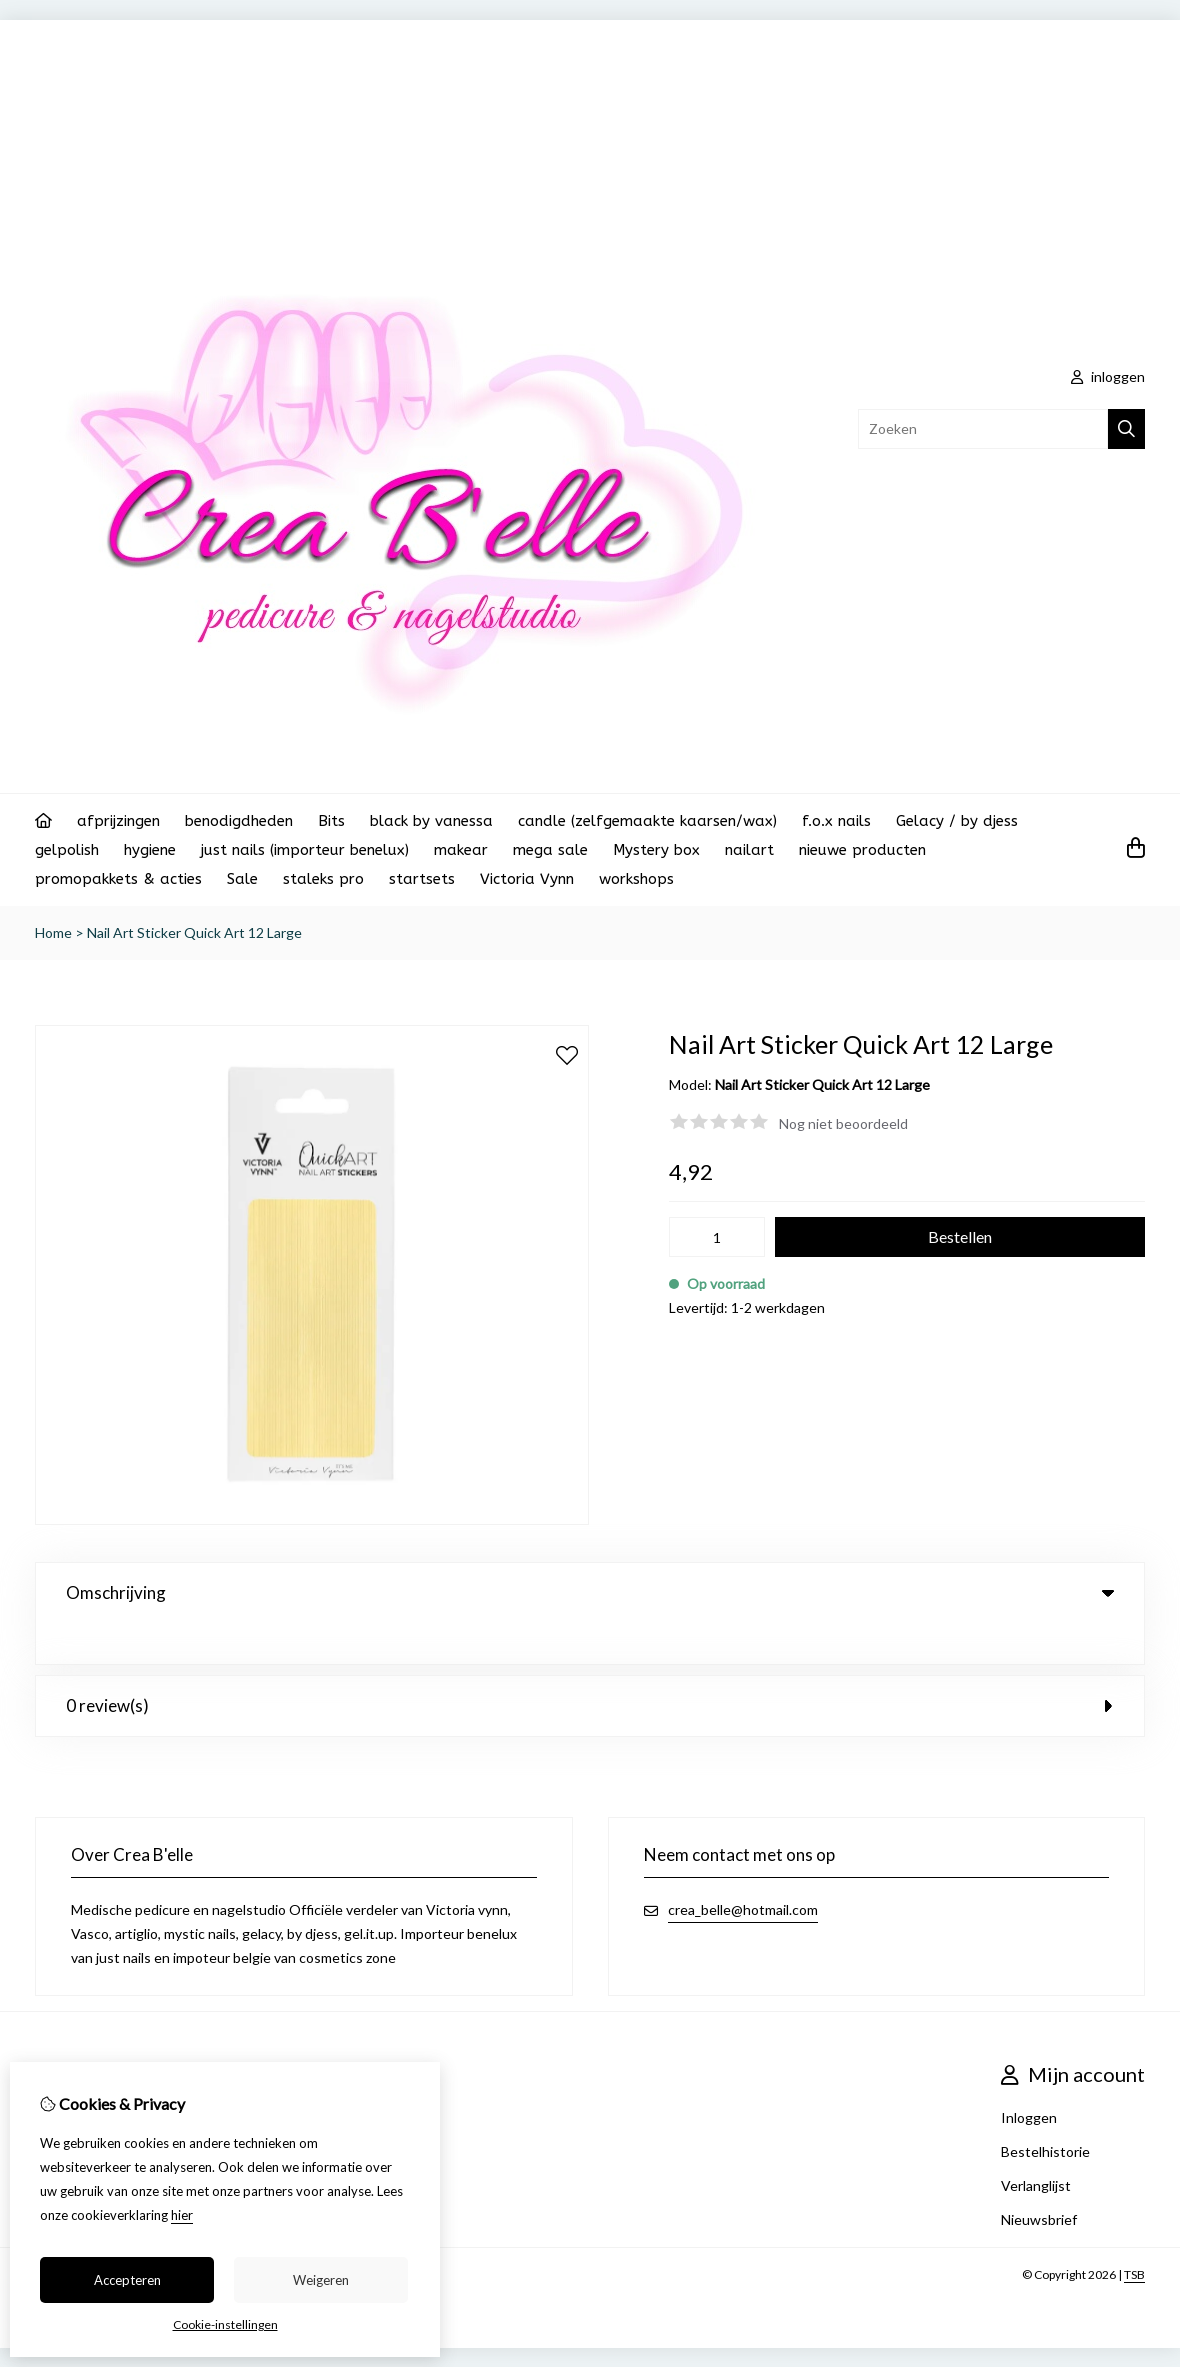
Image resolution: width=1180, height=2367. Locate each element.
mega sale (550, 850)
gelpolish (67, 850)
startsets (422, 879)
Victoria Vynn (527, 879)
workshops (636, 879)
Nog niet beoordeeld (843, 1123)
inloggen (1108, 376)
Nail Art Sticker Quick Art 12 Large (194, 932)
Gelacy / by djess (957, 821)
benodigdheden (239, 821)
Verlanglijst (1036, 2144)
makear (461, 850)
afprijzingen (118, 821)
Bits (331, 821)
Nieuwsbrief (1039, 2178)
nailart (749, 850)
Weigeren (321, 2280)
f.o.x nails (836, 821)
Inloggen (1029, 2076)
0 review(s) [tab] (590, 1664)
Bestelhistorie (1045, 2110)
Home (53, 932)
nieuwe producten (862, 850)
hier (182, 2215)
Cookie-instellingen (225, 2324)
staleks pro (323, 879)
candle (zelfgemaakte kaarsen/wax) (647, 821)
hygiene (150, 850)
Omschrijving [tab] (590, 1592)
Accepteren (127, 2280)
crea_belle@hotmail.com (743, 1868)
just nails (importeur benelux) (305, 850)
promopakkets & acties (118, 879)
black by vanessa (431, 821)
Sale (242, 879)
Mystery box (656, 850)
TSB (1134, 2233)
